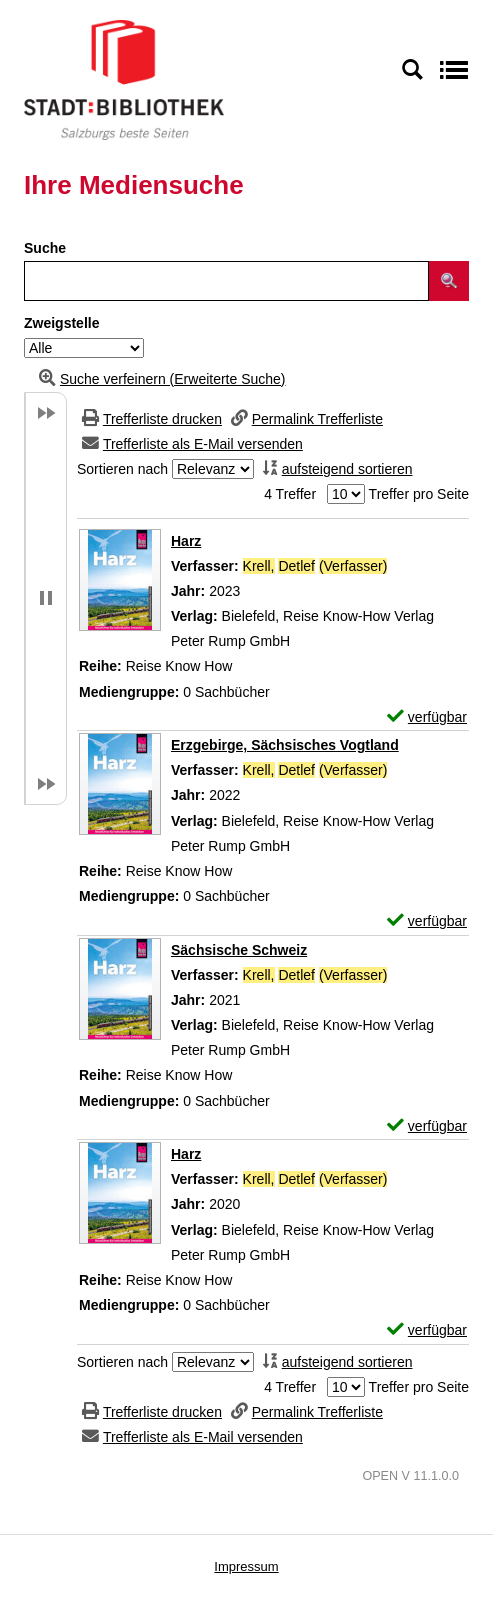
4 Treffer (290, 494)
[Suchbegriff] (226, 281)
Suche (45, 248)
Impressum (246, 1566)
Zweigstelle (61, 323)
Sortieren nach (122, 469)
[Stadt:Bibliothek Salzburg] (124, 79)
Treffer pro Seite (419, 494)
